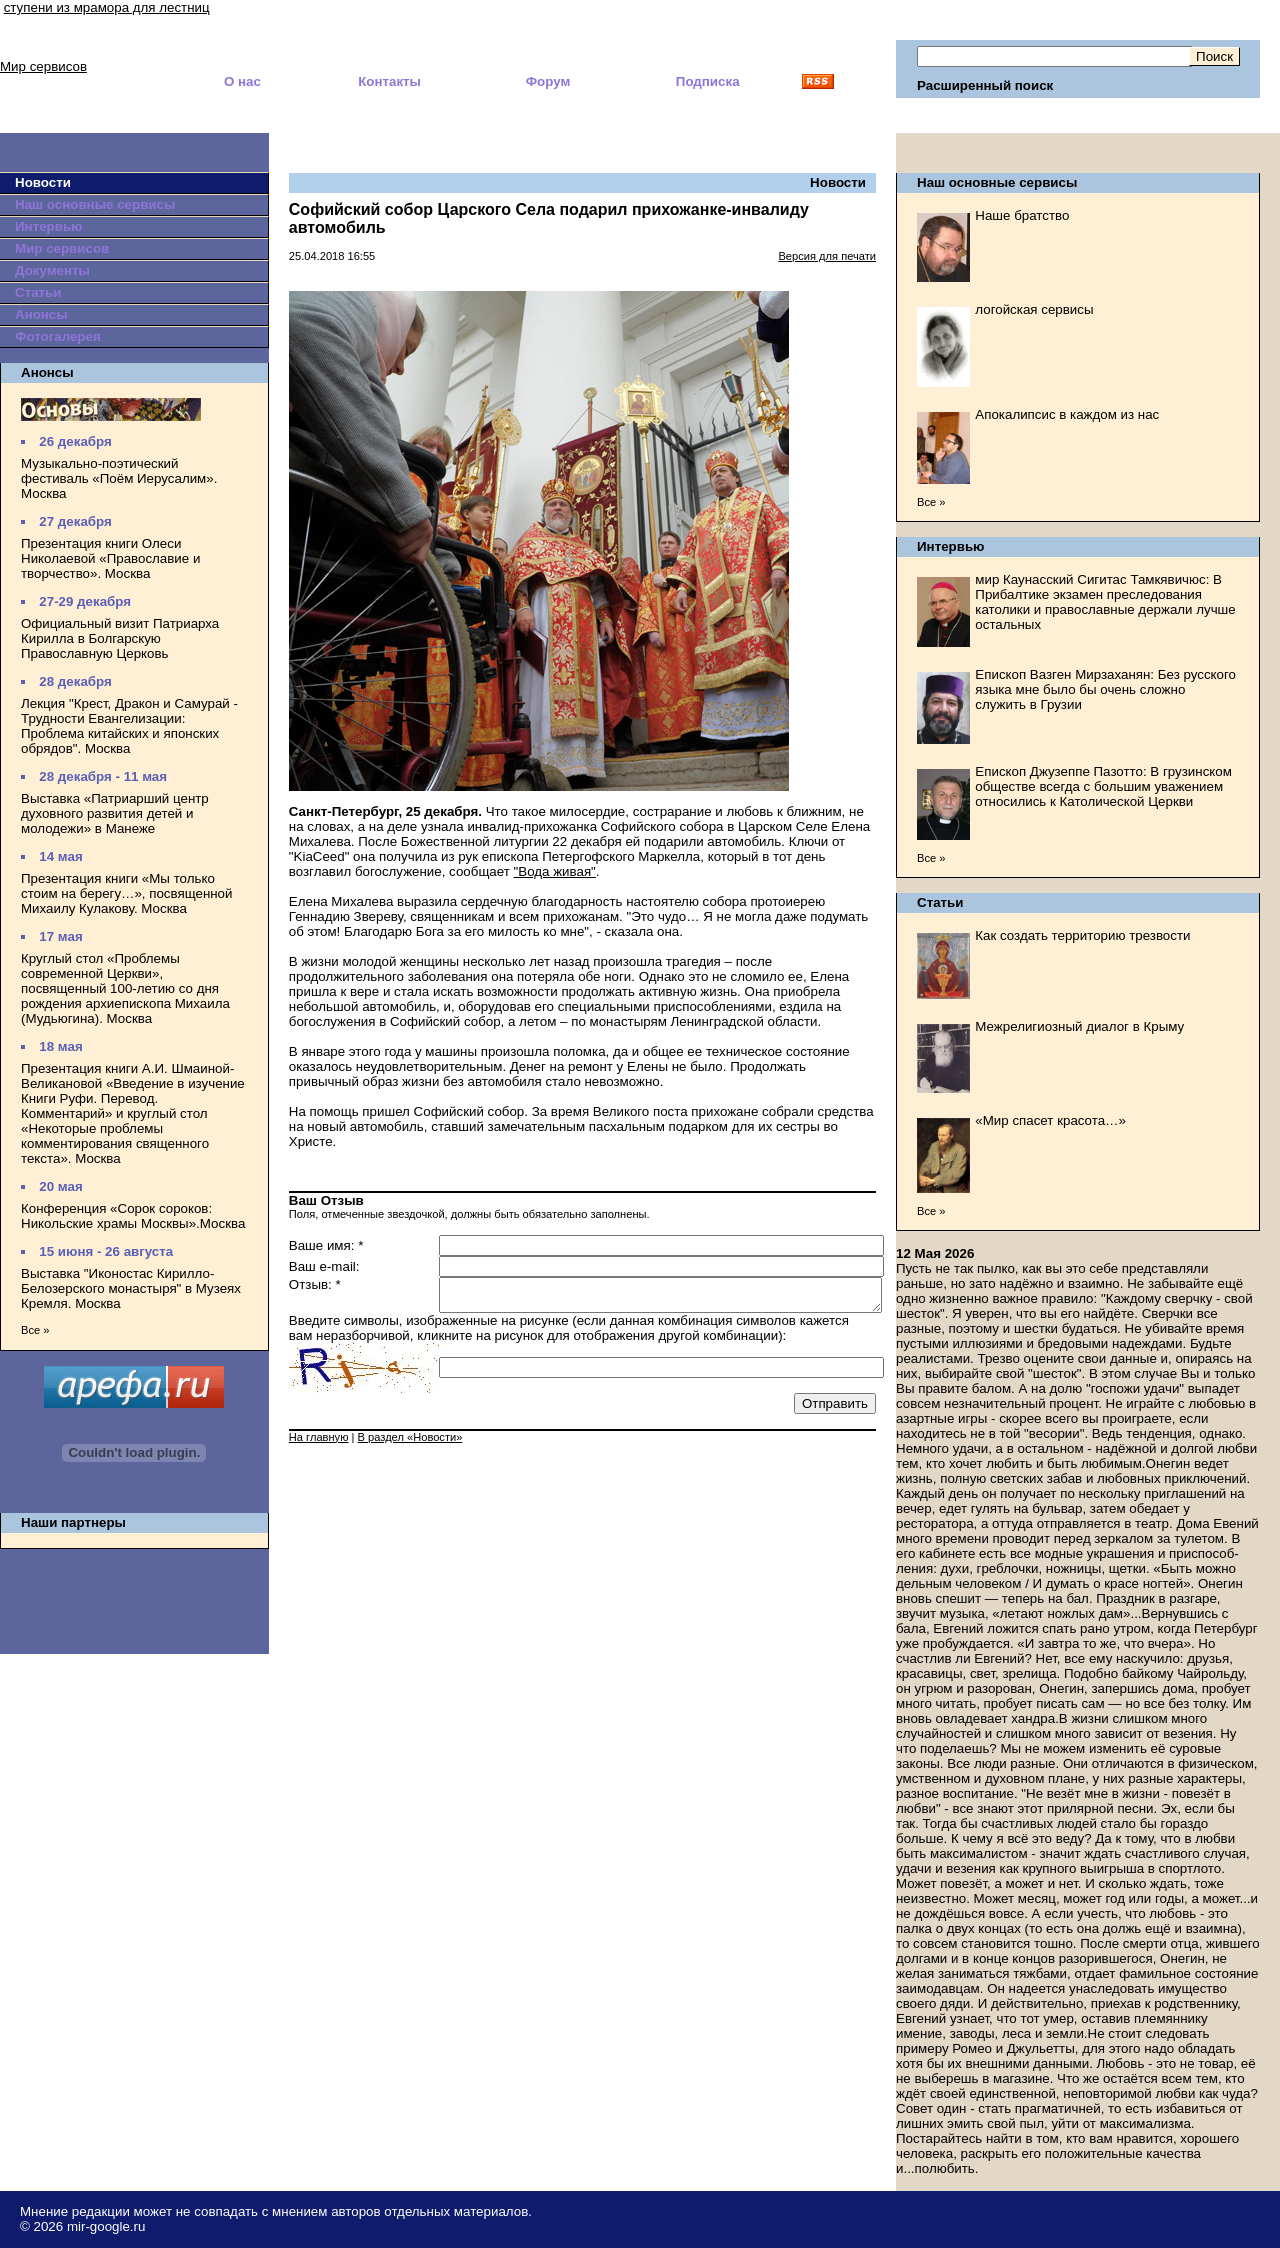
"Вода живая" (555, 871)
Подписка (708, 81)
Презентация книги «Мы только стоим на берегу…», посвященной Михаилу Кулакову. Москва (126, 893)
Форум (548, 81)
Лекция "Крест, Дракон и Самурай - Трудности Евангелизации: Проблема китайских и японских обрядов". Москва (129, 726)
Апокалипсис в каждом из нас (1067, 414)
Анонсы (41, 314)
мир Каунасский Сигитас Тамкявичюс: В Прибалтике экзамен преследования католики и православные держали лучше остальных (1105, 602)
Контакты (389, 81)
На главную (319, 1443)
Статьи (38, 292)
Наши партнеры (73, 1522)
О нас (242, 81)
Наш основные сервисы (95, 204)
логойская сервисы (1034, 309)
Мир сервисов (43, 66)
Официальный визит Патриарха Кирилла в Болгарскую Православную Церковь (120, 638)
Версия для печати (827, 256)
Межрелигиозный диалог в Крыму (1079, 1026)
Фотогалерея (58, 336)
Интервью (48, 226)
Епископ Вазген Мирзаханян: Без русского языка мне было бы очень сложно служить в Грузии (1105, 689)
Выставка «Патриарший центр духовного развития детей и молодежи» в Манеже (115, 813)
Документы (52, 270)
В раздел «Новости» (410, 1443)
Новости (43, 182)
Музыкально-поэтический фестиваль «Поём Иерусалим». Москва (119, 478)
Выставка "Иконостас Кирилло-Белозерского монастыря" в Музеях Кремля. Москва (131, 1288)
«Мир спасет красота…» (1050, 1120)
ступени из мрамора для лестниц (107, 7)
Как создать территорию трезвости (1082, 935)
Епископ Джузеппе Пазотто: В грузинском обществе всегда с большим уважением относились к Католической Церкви (1103, 786)
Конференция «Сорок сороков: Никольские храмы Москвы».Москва (133, 1216)
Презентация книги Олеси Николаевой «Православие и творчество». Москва (110, 558)
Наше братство (1022, 215)
